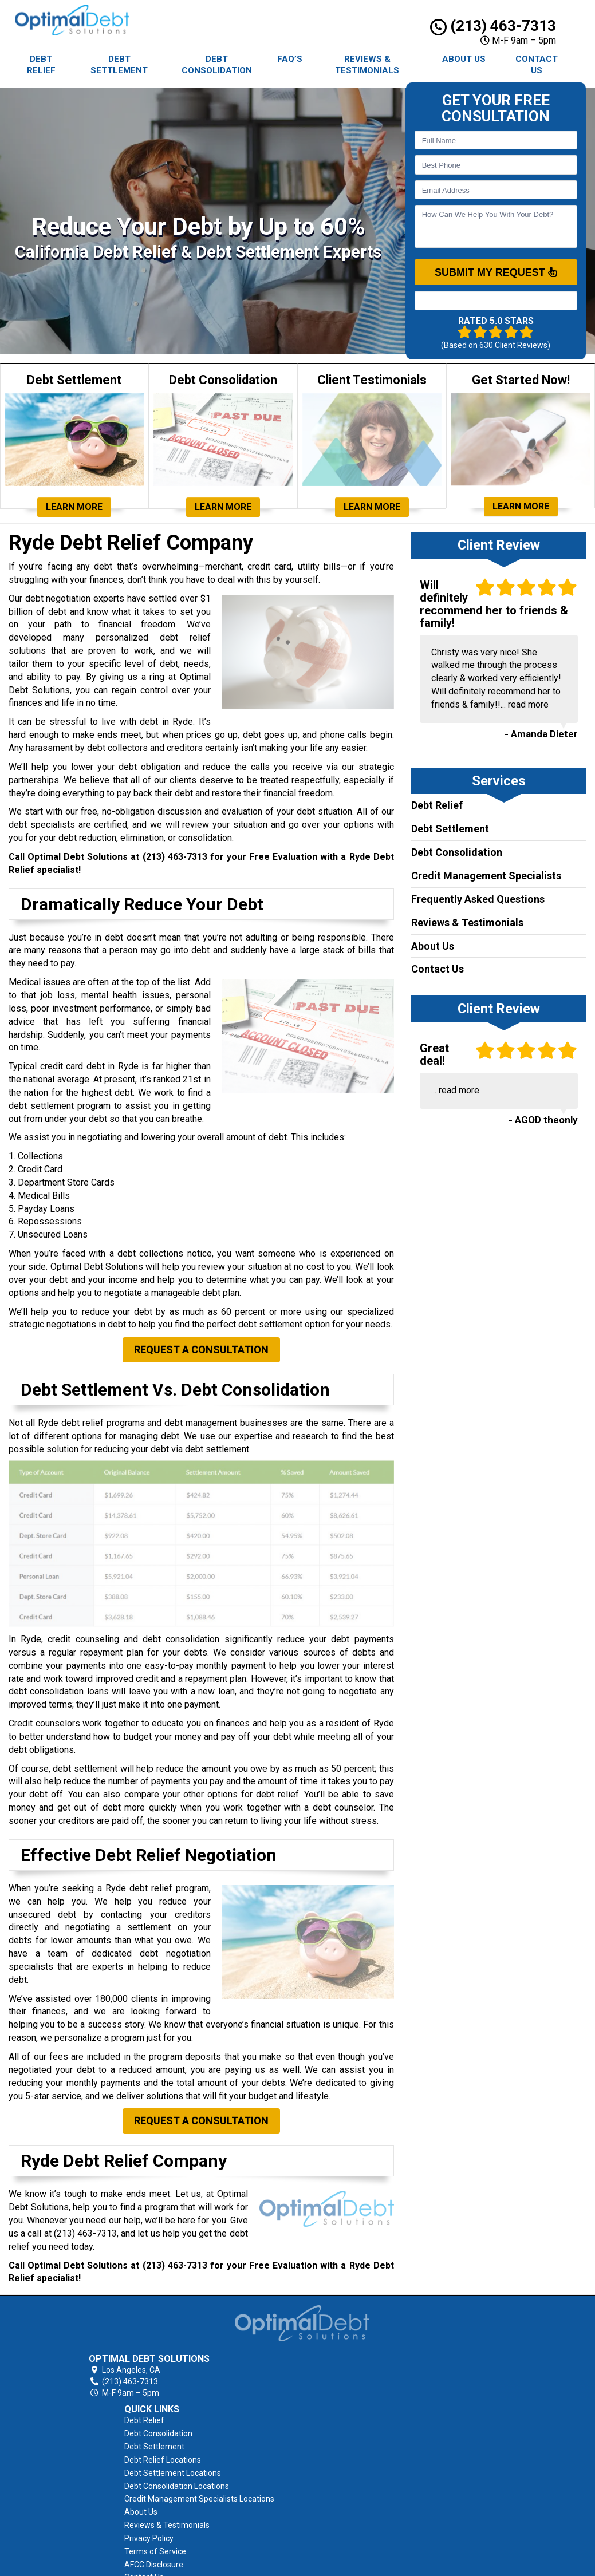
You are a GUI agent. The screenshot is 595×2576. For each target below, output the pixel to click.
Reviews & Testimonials (367, 65)
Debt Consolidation (217, 65)
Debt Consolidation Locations (384, 2387)
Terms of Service (363, 2465)
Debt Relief (41, 65)
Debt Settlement (119, 65)
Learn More (74, 506)
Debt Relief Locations (370, 2360)
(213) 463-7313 (493, 25)
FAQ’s (289, 59)
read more (528, 704)
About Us (464, 59)
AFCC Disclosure (361, 2478)
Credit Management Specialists (486, 876)
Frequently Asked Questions (478, 899)
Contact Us (536, 65)
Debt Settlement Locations (380, 2374)
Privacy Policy (356, 2452)
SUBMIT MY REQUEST (496, 272)
